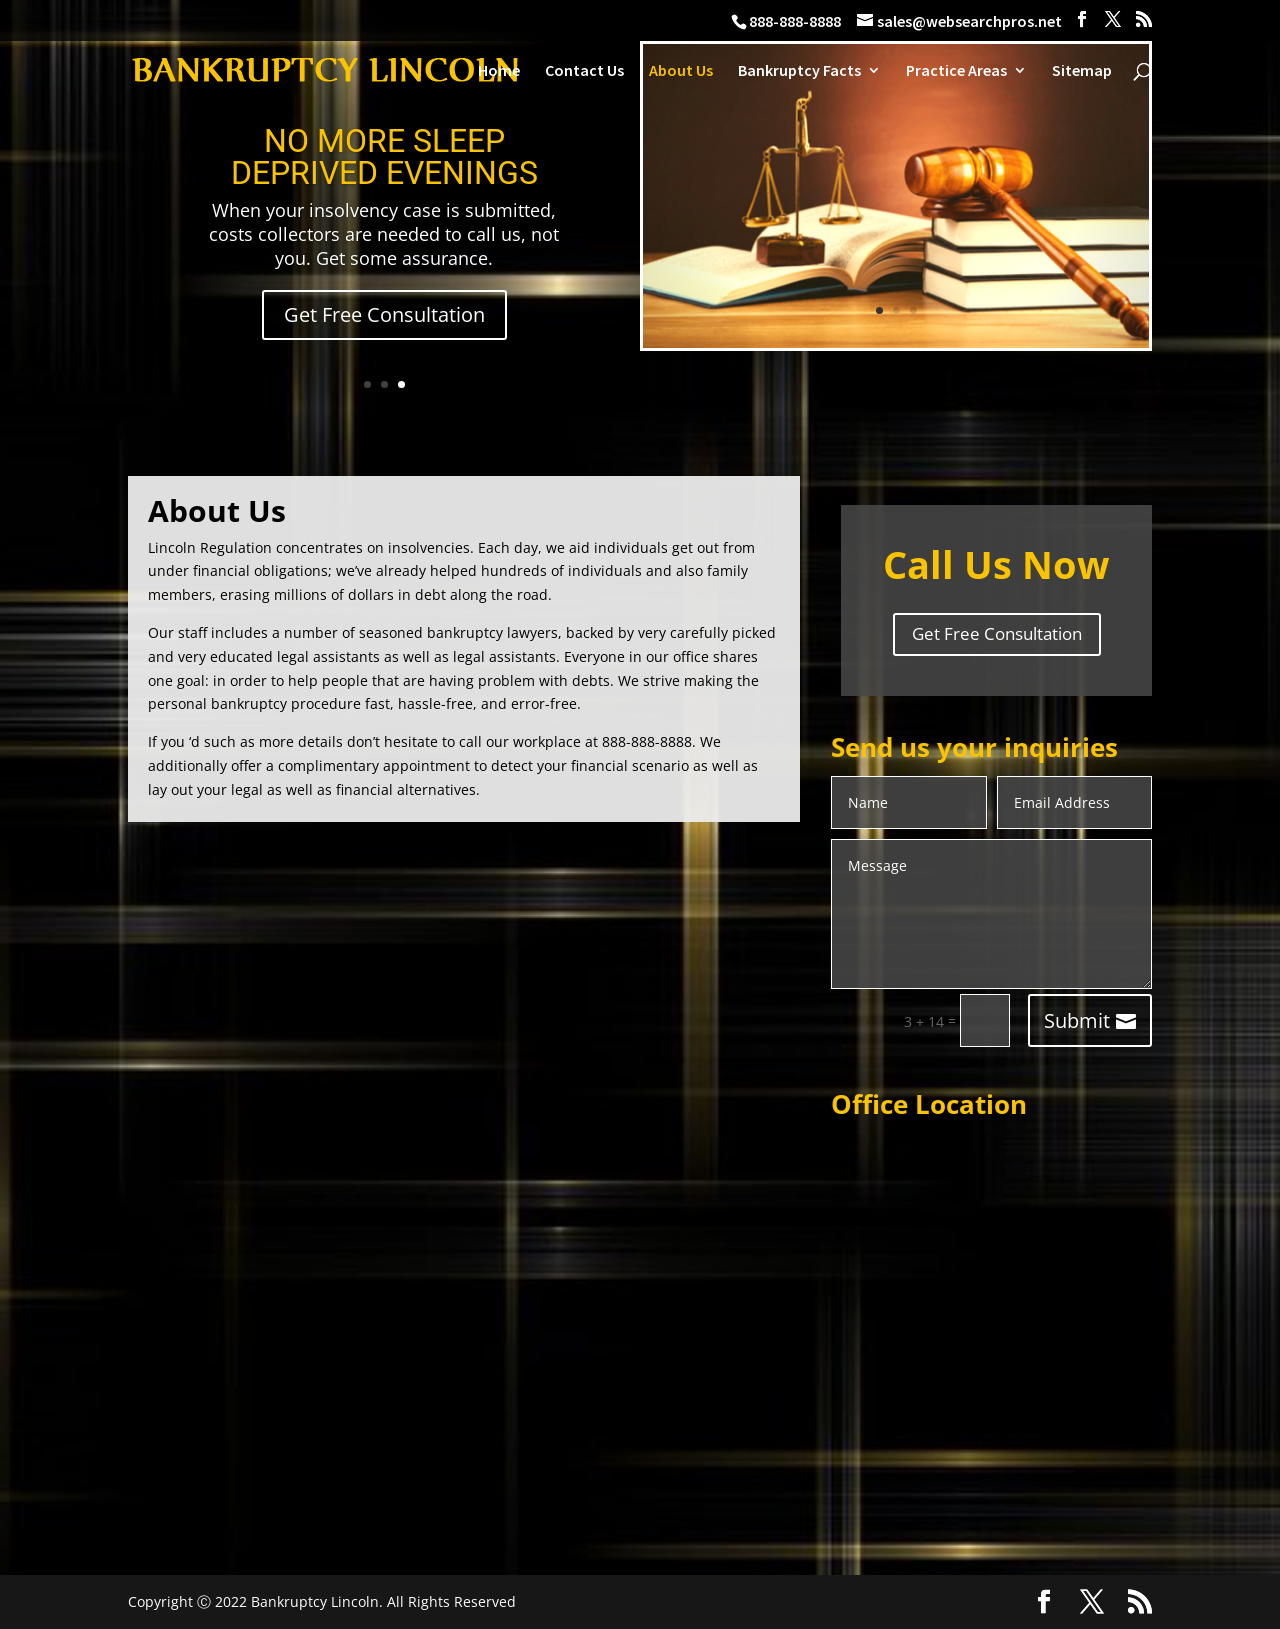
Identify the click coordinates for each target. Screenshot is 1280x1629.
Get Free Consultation (384, 314)
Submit (1077, 1020)
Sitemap (1082, 71)
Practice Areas (956, 71)
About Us (681, 71)
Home (499, 71)
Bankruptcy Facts (799, 71)
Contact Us (584, 71)
